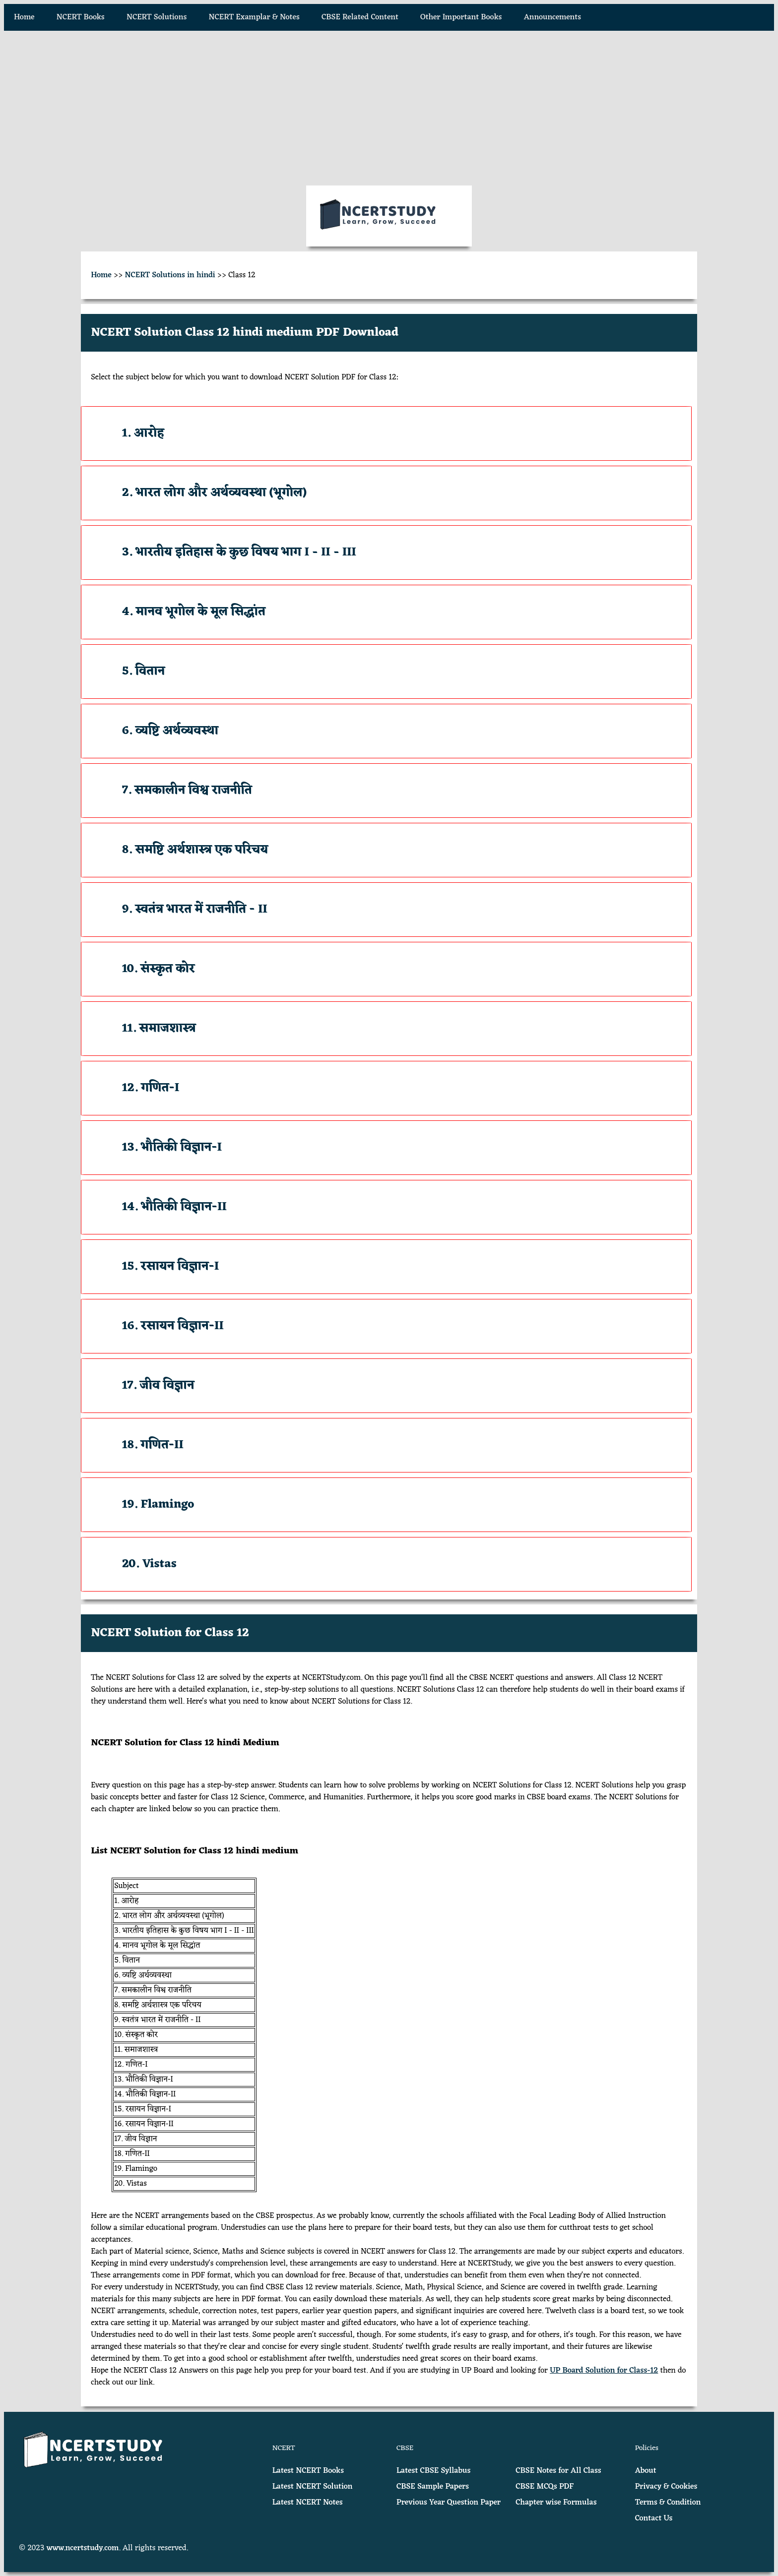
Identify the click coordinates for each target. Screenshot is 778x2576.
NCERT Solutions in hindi (170, 275)
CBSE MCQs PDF (545, 2487)
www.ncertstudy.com (83, 2548)
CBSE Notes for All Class (558, 2471)
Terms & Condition (668, 2503)
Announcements (552, 17)
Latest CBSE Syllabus (433, 2471)
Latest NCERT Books (308, 2471)
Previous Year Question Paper (448, 2503)
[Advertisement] (389, 108)
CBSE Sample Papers (432, 2487)
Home (24, 17)
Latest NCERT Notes (307, 2503)
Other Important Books (461, 17)
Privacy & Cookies (666, 2487)
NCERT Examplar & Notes (254, 17)
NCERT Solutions (157, 17)
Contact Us (654, 2518)
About (645, 2471)
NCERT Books (81, 17)
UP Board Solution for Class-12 (604, 2371)
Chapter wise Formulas (556, 2503)
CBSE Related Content (360, 17)
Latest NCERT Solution (312, 2487)
